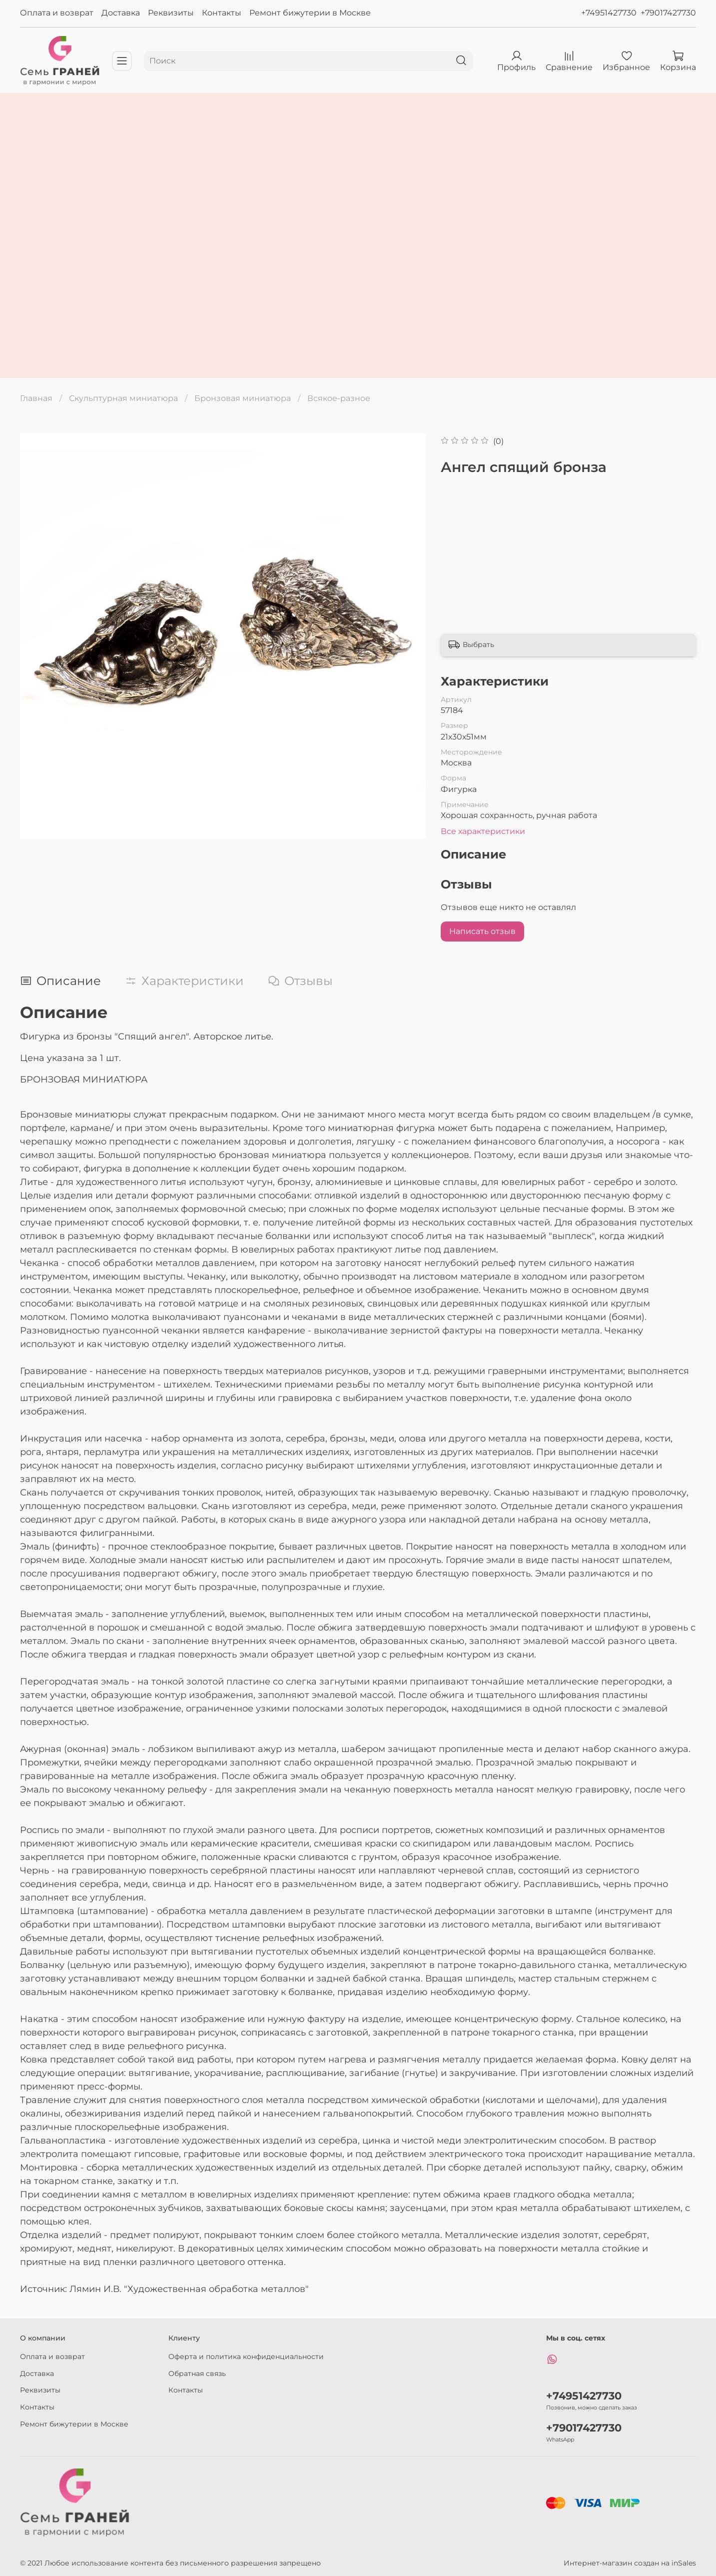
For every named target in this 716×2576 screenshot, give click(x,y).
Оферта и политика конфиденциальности (246, 2356)
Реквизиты (171, 13)
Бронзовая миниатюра (242, 398)
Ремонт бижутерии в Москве (310, 13)
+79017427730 (668, 13)
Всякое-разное (338, 398)
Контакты (221, 13)
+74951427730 (609, 13)
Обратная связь (197, 2373)
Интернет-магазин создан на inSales (630, 2563)
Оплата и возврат (56, 13)
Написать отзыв (482, 931)
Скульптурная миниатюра (123, 398)
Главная (36, 398)
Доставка (120, 13)
